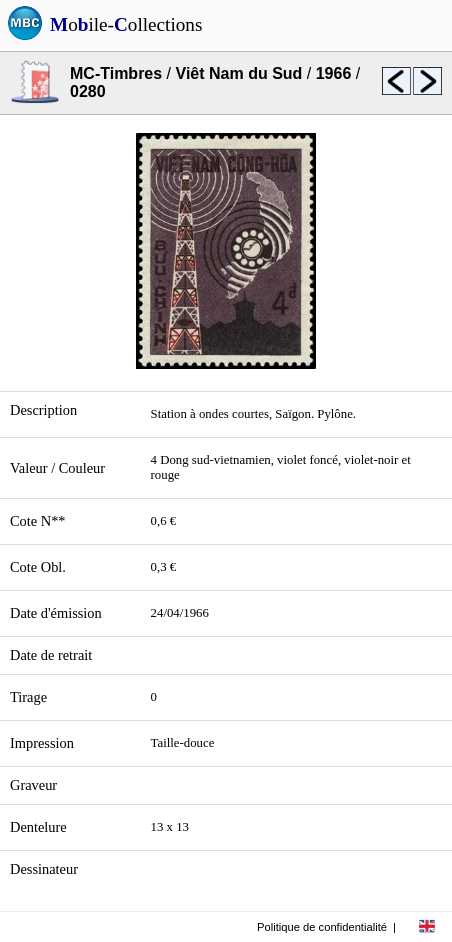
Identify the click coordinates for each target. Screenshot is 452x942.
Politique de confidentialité (322, 927)
